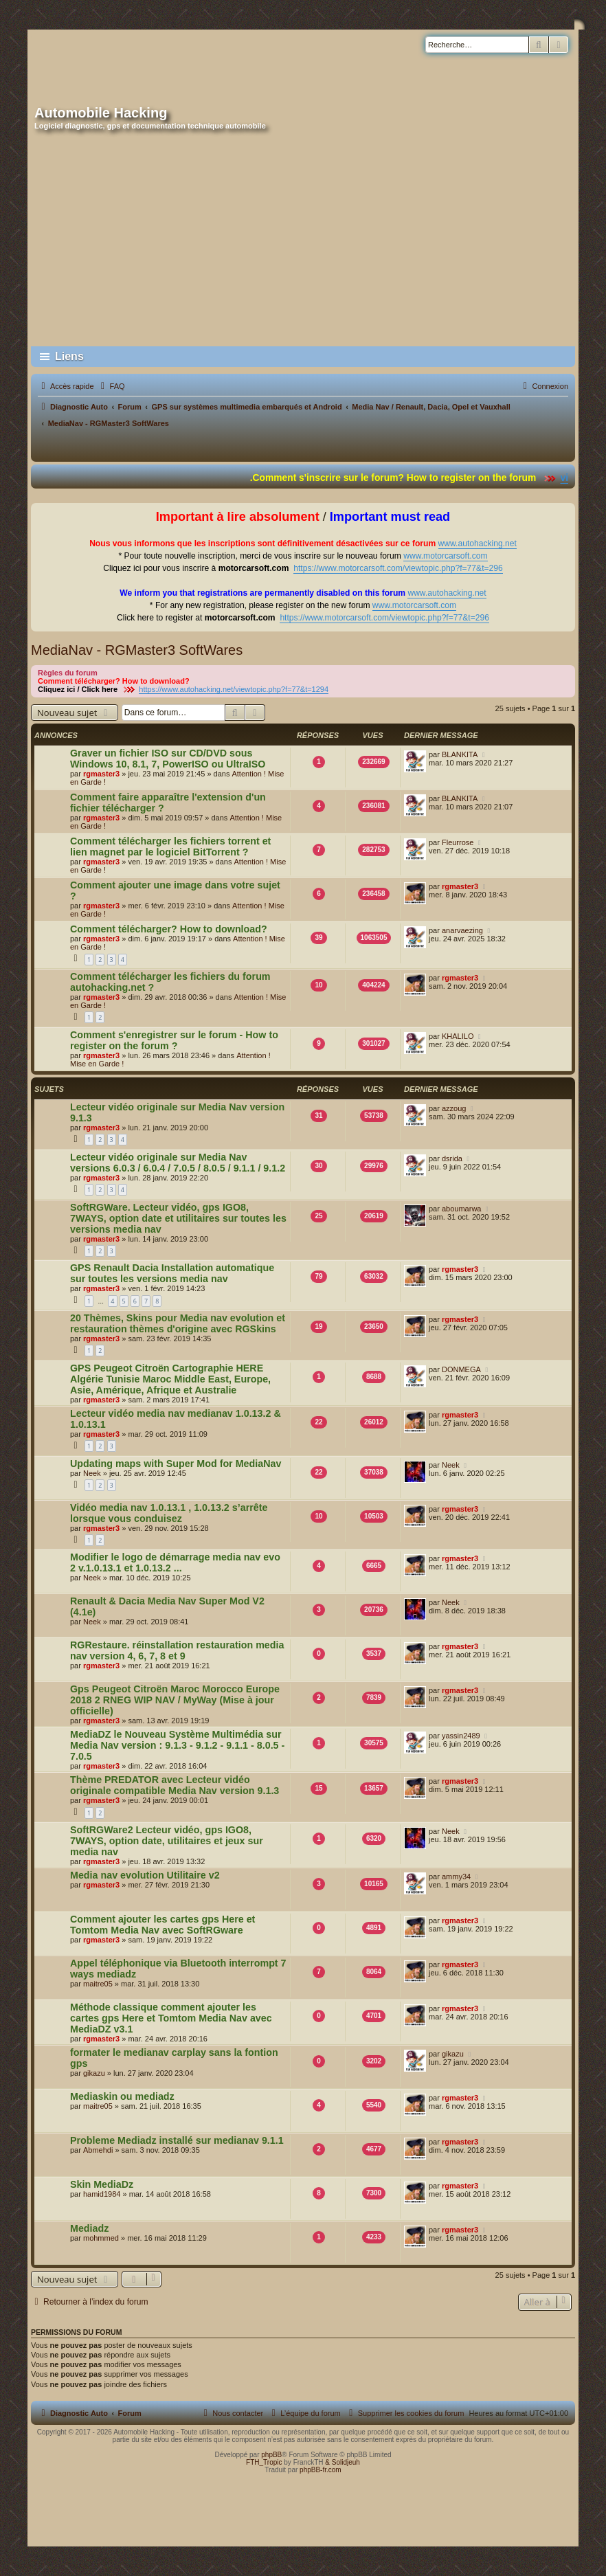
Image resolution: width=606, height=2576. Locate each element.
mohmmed (101, 2238)
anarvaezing (462, 930)
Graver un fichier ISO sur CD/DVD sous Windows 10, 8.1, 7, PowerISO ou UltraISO (167, 759)
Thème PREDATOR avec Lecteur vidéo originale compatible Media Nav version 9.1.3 (174, 1785)
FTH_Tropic (264, 2462)
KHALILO (457, 1036)
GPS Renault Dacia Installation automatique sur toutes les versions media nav (172, 1273)
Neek (92, 1473)
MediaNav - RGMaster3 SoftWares (137, 650)
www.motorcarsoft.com (445, 556)
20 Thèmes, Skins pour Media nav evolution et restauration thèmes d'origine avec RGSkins (177, 1323)
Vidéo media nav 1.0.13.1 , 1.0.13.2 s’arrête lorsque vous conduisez (168, 1513)
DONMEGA (461, 1369)
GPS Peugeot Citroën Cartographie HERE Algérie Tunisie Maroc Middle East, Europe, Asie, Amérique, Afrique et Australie (170, 1379)
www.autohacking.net (477, 543)
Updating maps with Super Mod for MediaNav (175, 1463)
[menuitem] (111, 386)
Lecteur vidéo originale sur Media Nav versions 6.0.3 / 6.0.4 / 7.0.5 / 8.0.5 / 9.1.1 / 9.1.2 (177, 1163)
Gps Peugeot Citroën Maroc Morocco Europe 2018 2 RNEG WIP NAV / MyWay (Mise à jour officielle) (175, 1699)
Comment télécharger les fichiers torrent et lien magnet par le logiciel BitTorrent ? (170, 847)
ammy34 (456, 1876)
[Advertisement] (303, 239)
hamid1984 (101, 2194)
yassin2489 (461, 1736)
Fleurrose (457, 842)
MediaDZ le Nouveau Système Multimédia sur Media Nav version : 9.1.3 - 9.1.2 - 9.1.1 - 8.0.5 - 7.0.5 (177, 1745)
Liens (69, 356)
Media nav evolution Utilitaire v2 (145, 1875)
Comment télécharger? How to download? (168, 928)
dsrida (452, 1158)
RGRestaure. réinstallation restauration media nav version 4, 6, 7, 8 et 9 (177, 1650)
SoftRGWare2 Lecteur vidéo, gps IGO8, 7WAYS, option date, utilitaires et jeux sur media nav (166, 1840)
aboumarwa (461, 1209)
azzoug (454, 1108)
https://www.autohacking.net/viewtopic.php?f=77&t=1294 (233, 689)
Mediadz (89, 2228)
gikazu (94, 2073)
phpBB (271, 2455)
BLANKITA (460, 754)
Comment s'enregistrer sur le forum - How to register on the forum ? (174, 1040)
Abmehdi (98, 2150)
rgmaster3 (101, 774)
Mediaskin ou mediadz (122, 2096)
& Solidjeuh (342, 2462)
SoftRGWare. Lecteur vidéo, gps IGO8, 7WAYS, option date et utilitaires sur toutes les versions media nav (178, 1218)
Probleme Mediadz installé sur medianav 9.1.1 (177, 2140)
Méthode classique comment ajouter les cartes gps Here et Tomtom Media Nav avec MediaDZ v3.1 (171, 2018)
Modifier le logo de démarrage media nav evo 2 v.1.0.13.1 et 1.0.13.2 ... (175, 1562)
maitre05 (98, 1984)
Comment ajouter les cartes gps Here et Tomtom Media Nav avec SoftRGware (162, 1925)
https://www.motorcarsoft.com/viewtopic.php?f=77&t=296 (398, 568)
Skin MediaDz (101, 2184)
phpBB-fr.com (320, 2470)
